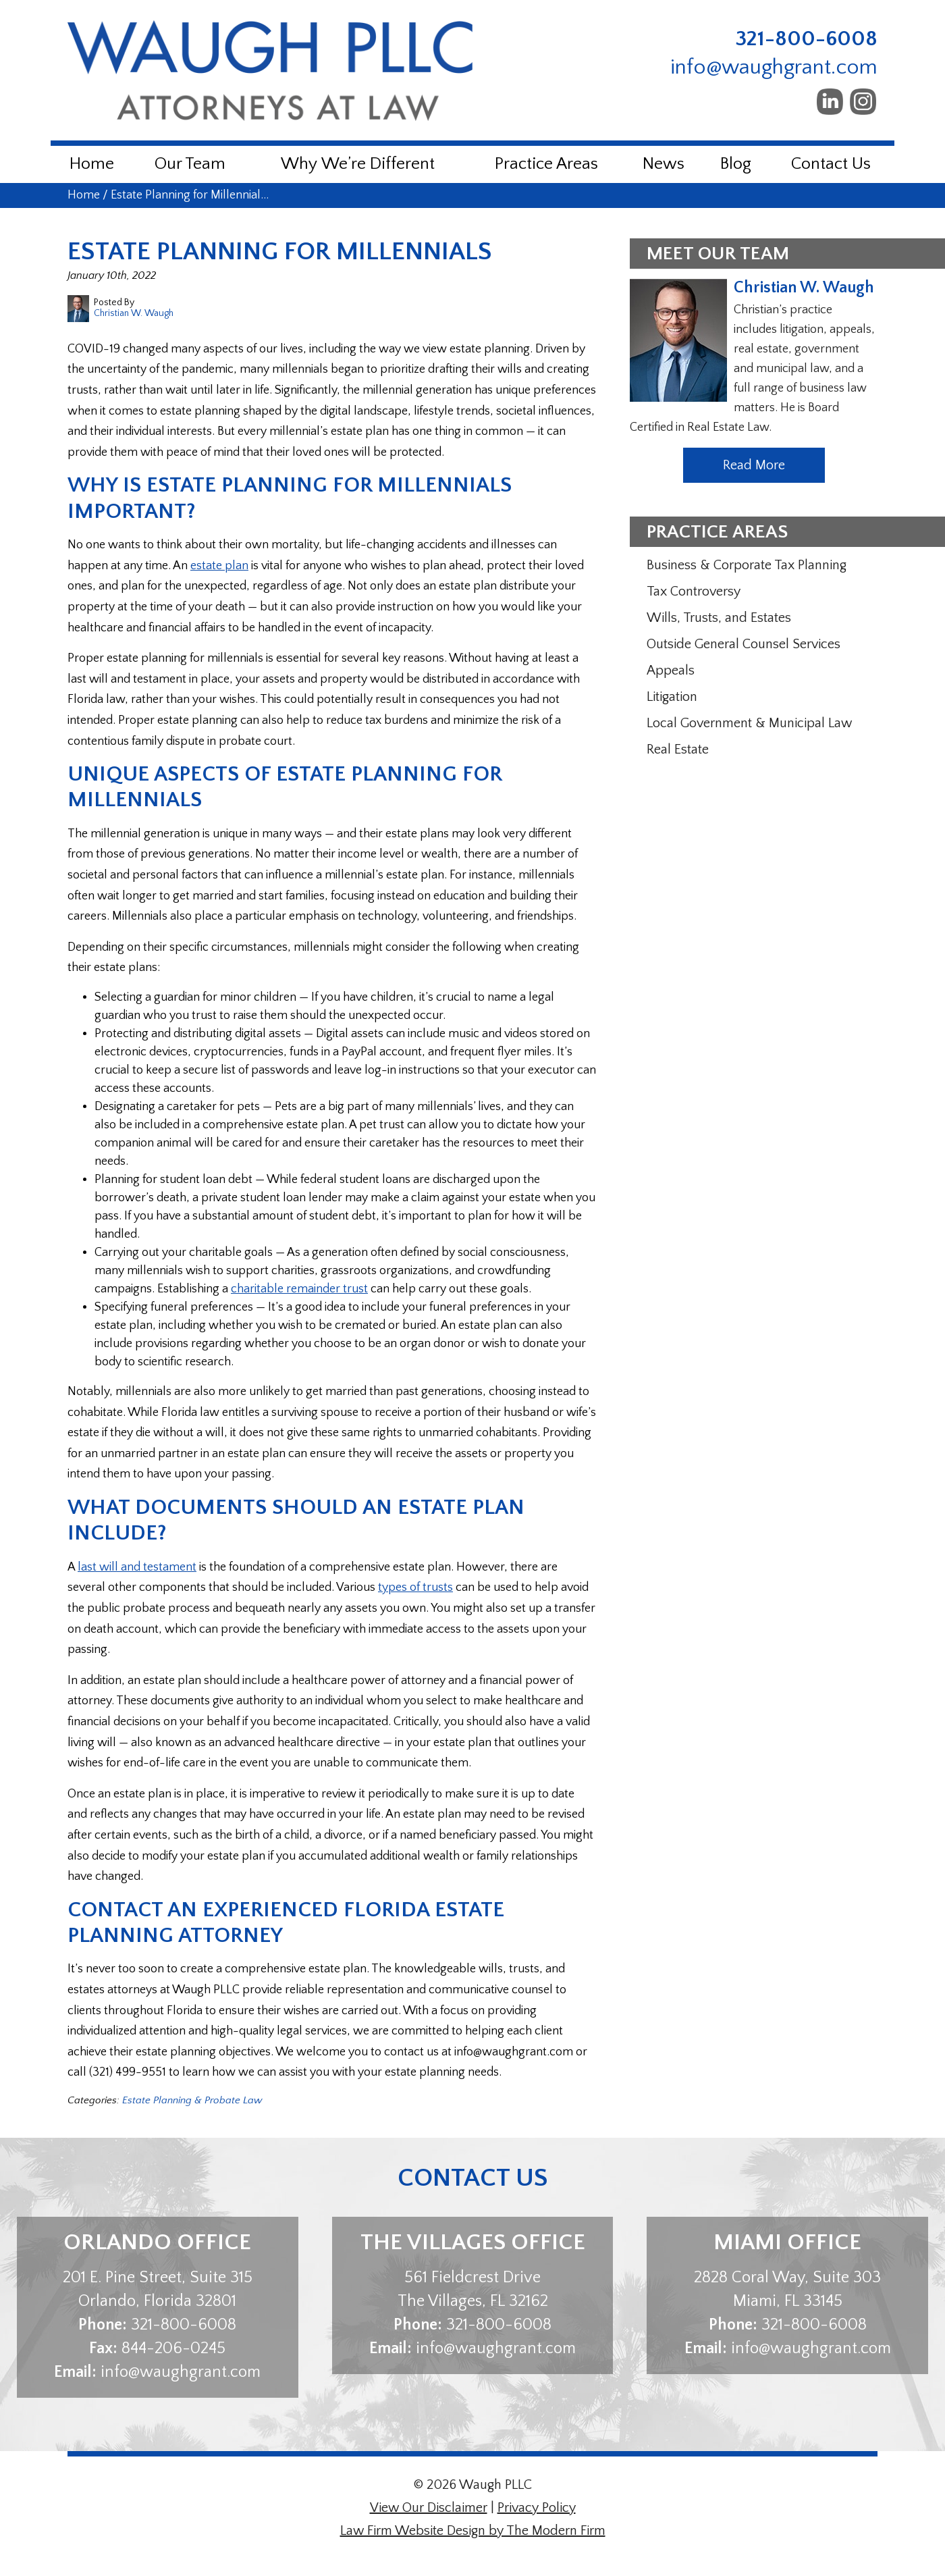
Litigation (672, 696)
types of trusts (415, 1587)
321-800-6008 (807, 39)
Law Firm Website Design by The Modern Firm (472, 2530)
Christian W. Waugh (804, 287)
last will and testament (137, 1567)
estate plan (219, 566)
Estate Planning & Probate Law (192, 2100)
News (663, 164)
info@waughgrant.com (774, 67)
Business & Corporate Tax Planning (746, 565)
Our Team (190, 164)
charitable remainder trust (299, 1289)
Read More (754, 465)
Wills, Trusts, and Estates (719, 617)
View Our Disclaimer (428, 2507)
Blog (735, 164)
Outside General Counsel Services (743, 644)
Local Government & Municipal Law (749, 723)
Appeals (671, 670)
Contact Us (831, 164)
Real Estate (678, 749)
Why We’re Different (358, 164)
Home (92, 164)
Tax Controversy (693, 591)
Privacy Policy (536, 2507)
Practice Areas (546, 164)
